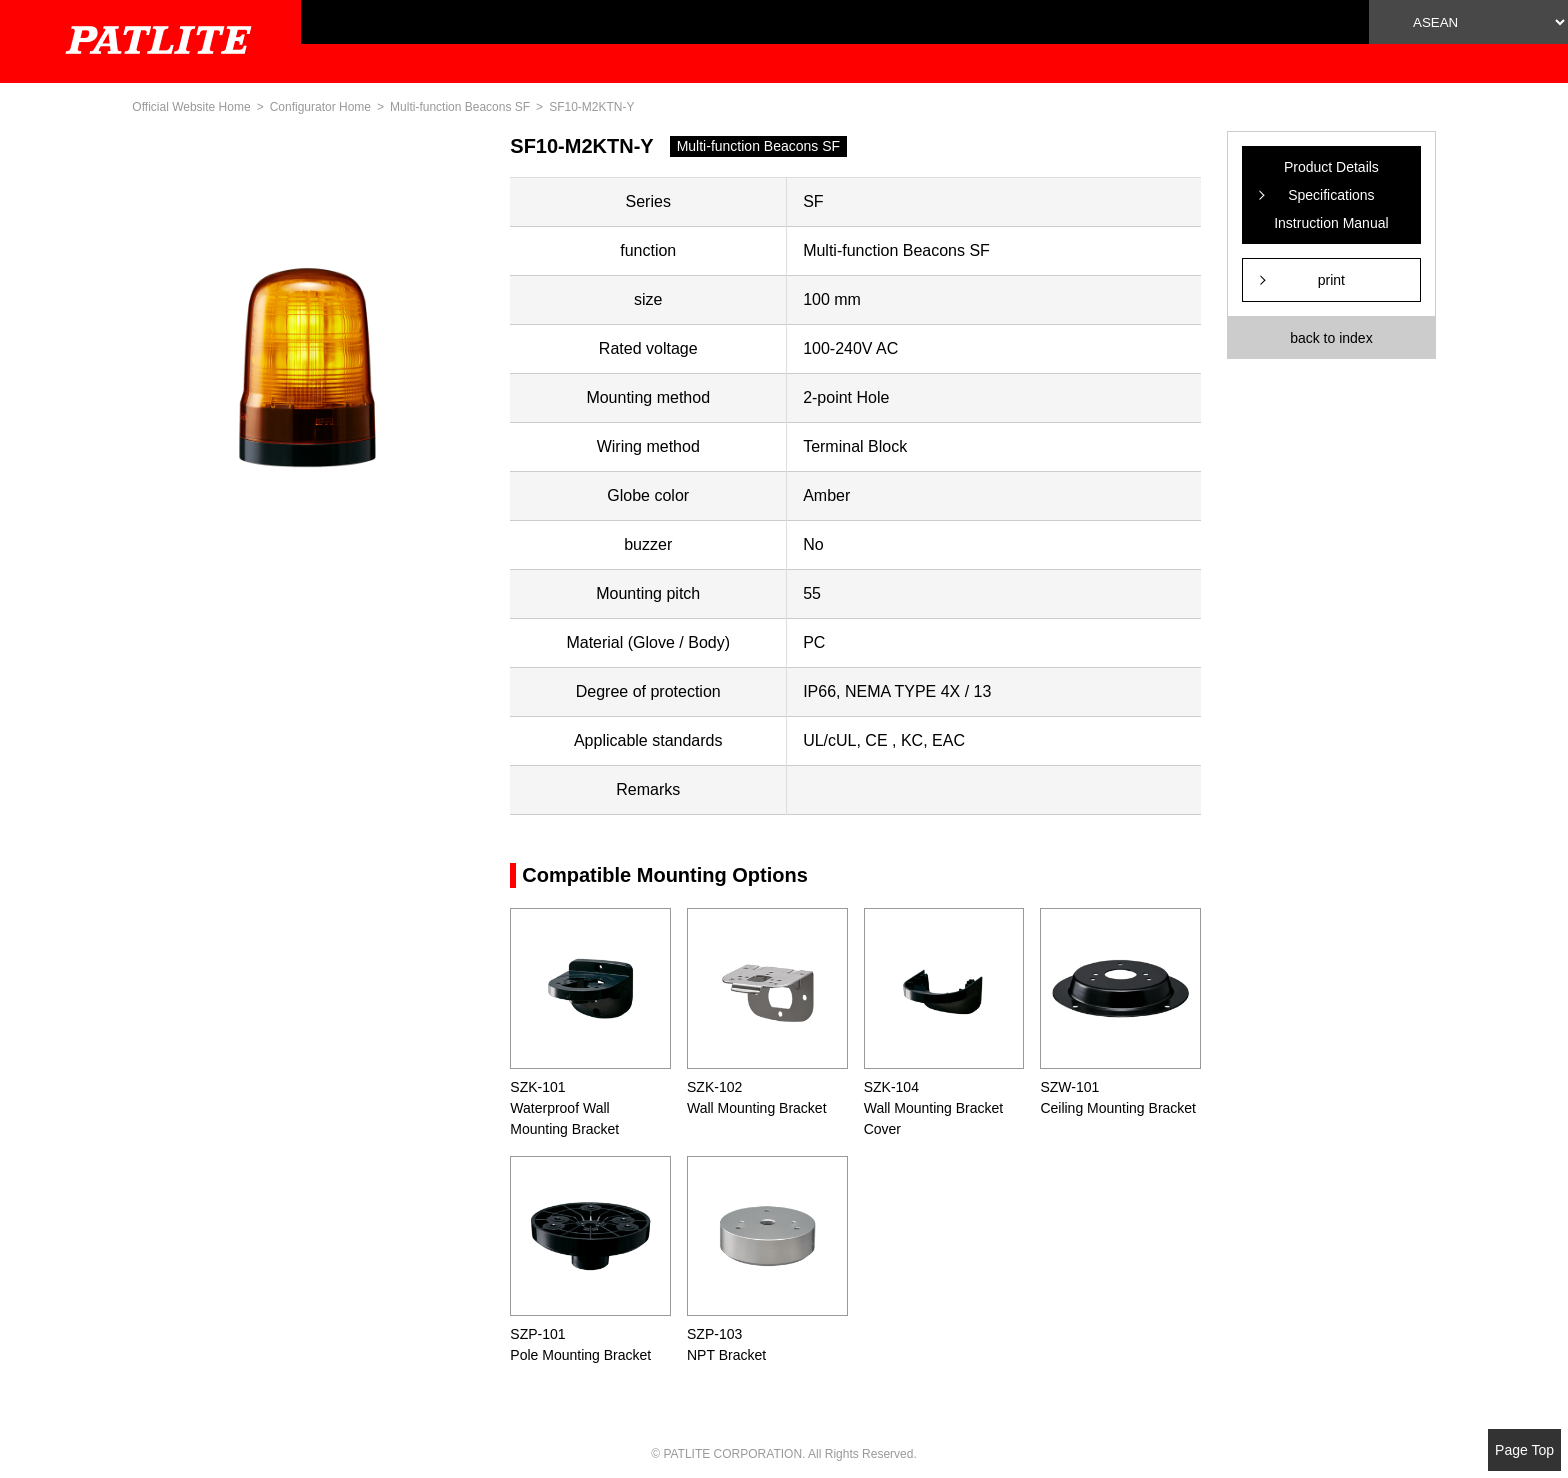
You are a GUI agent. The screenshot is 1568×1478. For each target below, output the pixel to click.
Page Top (1524, 1450)
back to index (1331, 338)
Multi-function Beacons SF (460, 107)
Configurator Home (320, 107)
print (1331, 280)
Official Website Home (191, 107)
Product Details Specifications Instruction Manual (1331, 195)
